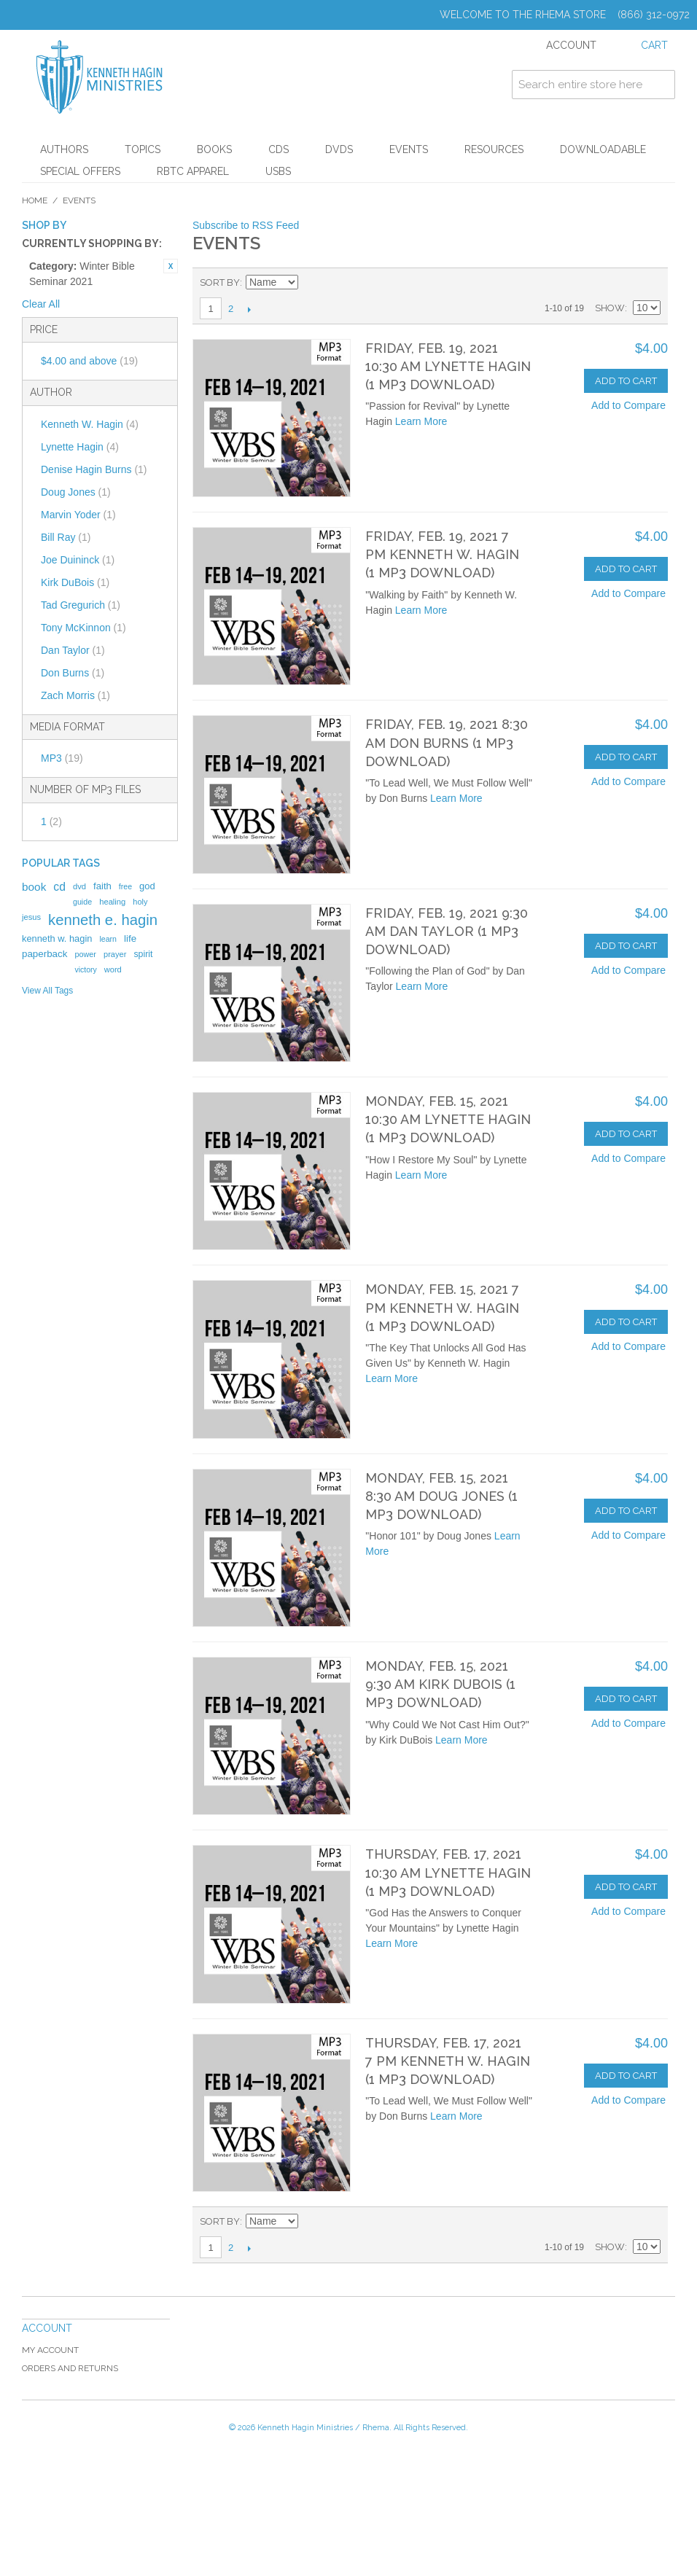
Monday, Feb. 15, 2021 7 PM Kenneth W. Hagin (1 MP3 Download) (442, 1307)
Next (249, 309)
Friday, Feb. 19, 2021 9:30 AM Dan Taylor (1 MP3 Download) (446, 931)
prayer (115, 954)
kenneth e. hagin (102, 920)
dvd (79, 886)
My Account (50, 2350)
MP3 (62, 758)
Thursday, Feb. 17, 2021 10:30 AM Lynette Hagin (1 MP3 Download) (448, 1872)
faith (102, 886)
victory (85, 969)
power (85, 954)
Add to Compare (628, 405)
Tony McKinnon (83, 627)
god (147, 886)
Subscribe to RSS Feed (245, 225)
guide (82, 901)
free (125, 886)
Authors (64, 149)
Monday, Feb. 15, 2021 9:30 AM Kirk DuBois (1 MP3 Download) (440, 1684)
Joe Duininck (77, 560)
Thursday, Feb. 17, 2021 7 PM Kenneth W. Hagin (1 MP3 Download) (447, 2061)
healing (112, 901)
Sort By (220, 282)
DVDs (339, 149)
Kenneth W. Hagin (90, 424)
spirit (142, 954)
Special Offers (80, 171)
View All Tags (47, 990)
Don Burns (72, 673)
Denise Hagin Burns (94, 469)
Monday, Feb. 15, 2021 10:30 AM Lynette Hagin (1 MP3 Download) (448, 1119)
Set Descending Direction (311, 283)
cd (59, 887)
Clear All (41, 304)
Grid (624, 283)
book (34, 887)
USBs (278, 171)
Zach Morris (75, 695)
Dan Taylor (73, 650)
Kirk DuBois (75, 582)
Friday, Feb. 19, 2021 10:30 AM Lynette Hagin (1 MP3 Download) (448, 366)
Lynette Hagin (80, 447)
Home (34, 200)
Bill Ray (65, 537)
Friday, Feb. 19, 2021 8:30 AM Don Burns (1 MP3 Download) (446, 742)
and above (89, 361)
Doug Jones (76, 492)
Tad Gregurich (80, 605)
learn (108, 938)
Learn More (421, 421)
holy (140, 901)
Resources (493, 149)
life (130, 938)
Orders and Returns (70, 2368)
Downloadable (603, 149)
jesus (31, 917)
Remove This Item (170, 266)
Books (214, 149)
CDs (278, 149)
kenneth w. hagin (57, 938)
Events (408, 149)
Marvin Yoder (78, 514)
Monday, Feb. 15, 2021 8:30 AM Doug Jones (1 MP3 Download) (441, 1496)
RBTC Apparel (193, 171)
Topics (142, 149)
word (113, 969)
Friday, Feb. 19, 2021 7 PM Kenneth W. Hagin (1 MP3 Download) (442, 554)
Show (610, 308)
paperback (44, 953)
